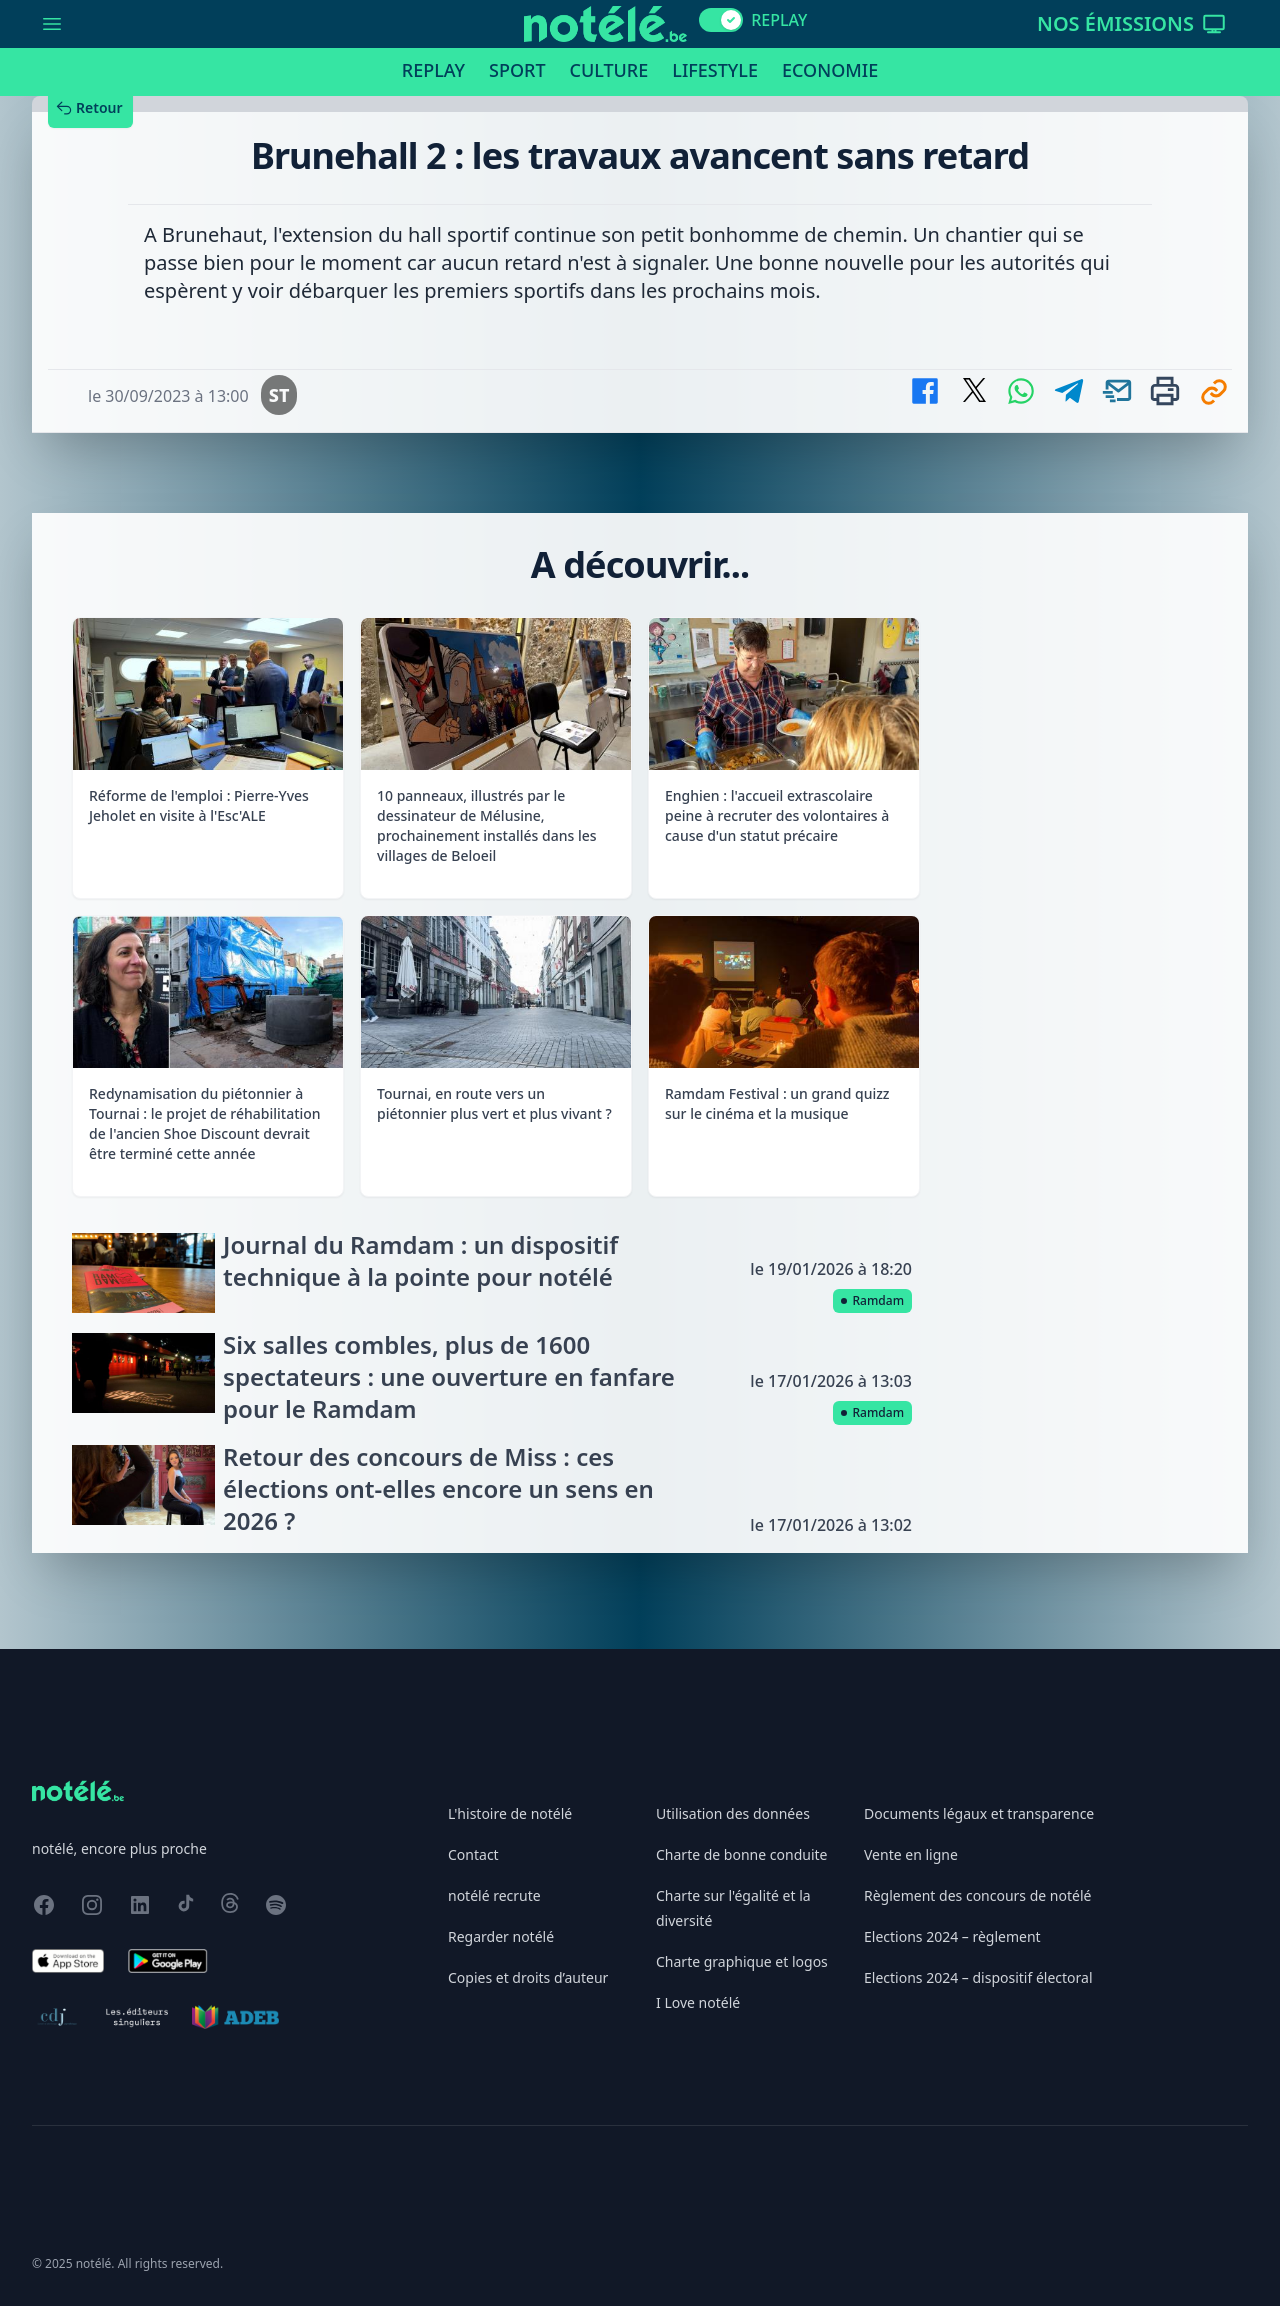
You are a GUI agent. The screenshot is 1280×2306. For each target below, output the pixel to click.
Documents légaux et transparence (979, 1813)
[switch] (721, 20)
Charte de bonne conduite (741, 1854)
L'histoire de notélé (510, 1813)
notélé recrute (494, 1895)
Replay (433, 70)
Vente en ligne (911, 1854)
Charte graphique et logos (742, 1961)
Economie (830, 70)
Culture (609, 70)
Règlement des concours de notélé (977, 1895)
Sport (517, 70)
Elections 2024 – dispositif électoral (978, 1977)
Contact (473, 1854)
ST (279, 395)
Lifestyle (715, 70)
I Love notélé (698, 2002)
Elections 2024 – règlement (952, 1936)
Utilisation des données (733, 1813)
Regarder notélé (501, 1936)
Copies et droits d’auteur (528, 1977)
